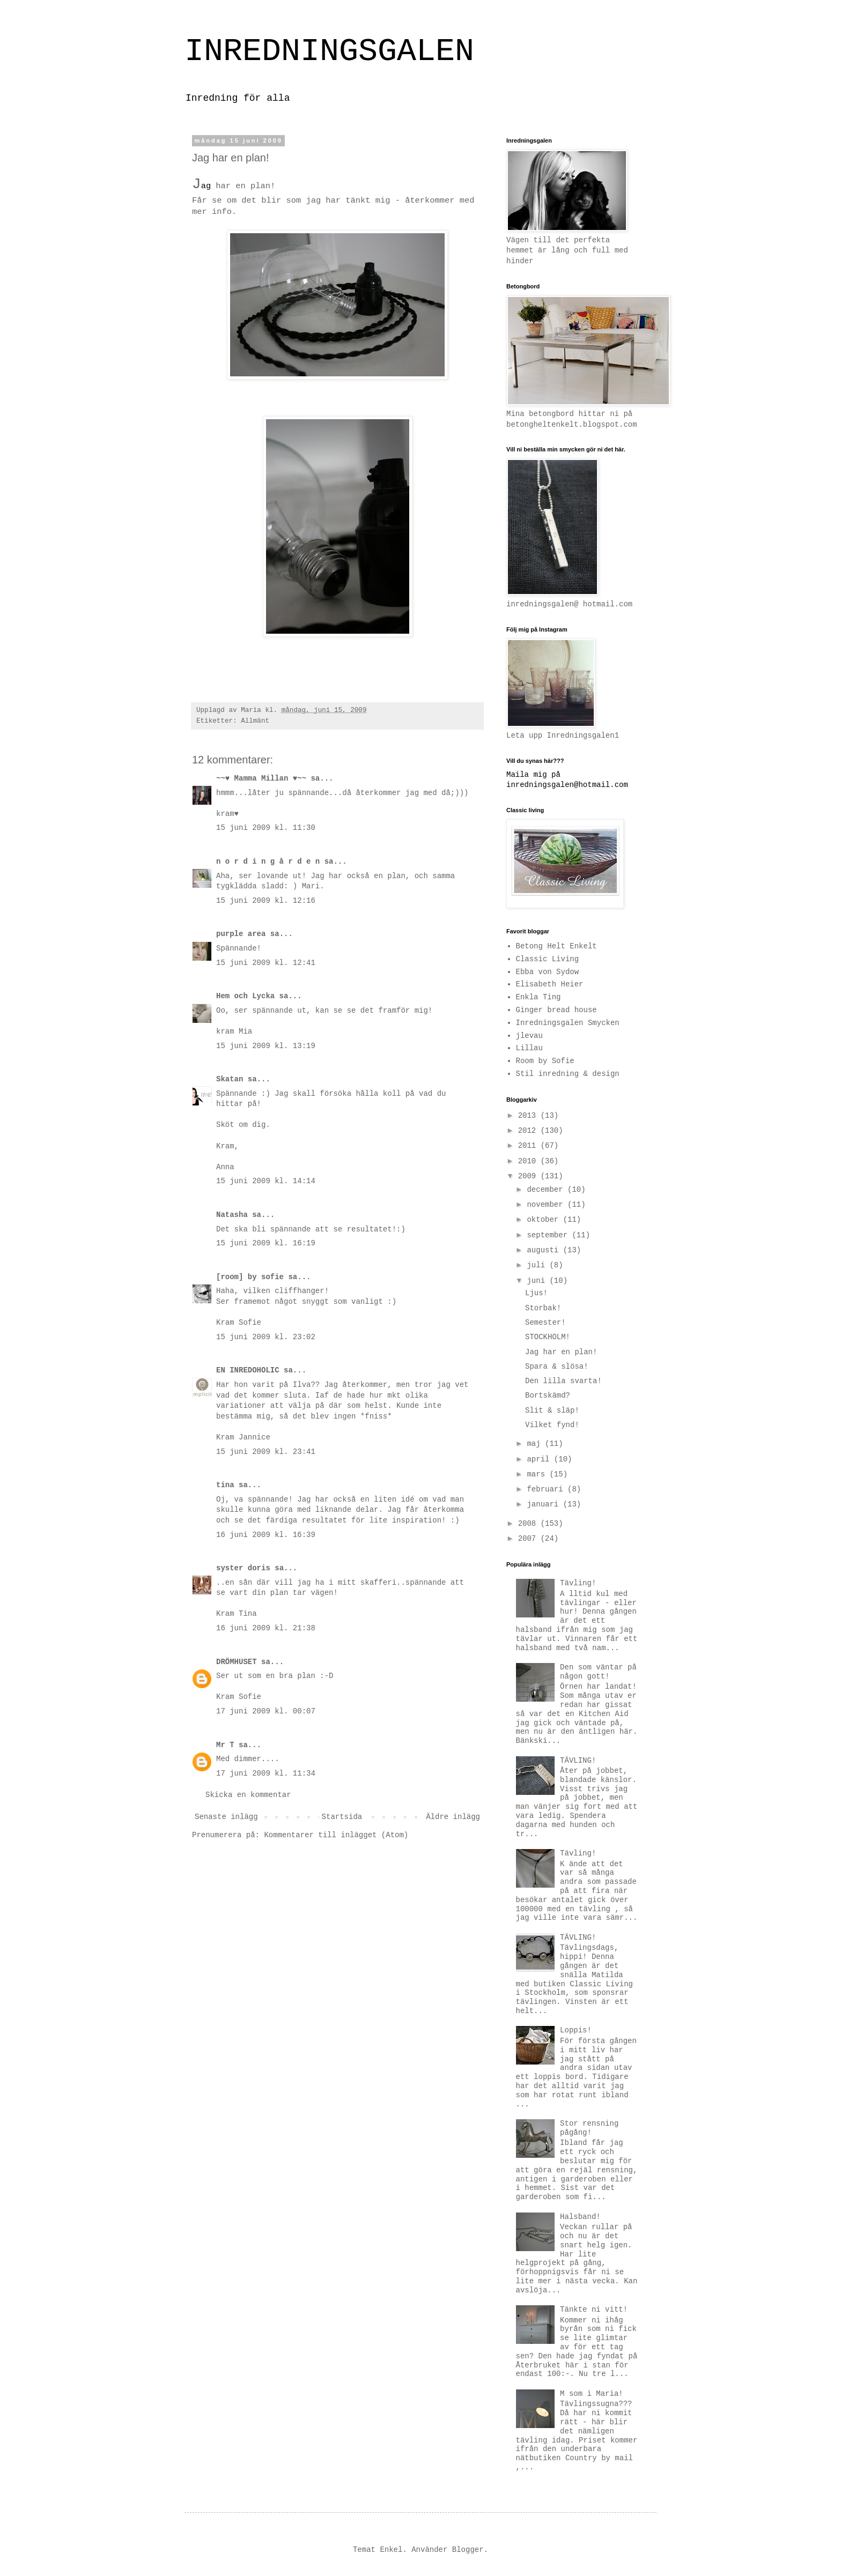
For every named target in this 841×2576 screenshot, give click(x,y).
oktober (545, 1219)
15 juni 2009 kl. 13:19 (265, 1046)
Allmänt (255, 721)
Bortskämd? (547, 1395)
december (547, 1189)
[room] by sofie (250, 1277)
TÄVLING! (578, 1760)
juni (538, 1280)
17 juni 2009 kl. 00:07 (265, 1711)
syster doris (243, 1568)
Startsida (342, 1817)
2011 (529, 1145)
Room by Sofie (545, 1061)
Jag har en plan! (561, 1352)
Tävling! (578, 1583)
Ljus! (536, 1293)
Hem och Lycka (245, 996)
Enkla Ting (538, 997)
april (540, 1459)
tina (225, 1485)
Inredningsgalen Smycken (567, 1023)
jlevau (529, 1035)
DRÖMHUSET (236, 1662)
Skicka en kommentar (248, 1795)
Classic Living (547, 959)
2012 (529, 1130)
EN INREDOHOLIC (247, 1370)
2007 (529, 1538)
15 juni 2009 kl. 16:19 (265, 1243)
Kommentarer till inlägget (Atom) (336, 1835)
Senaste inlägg (226, 1817)
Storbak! (543, 1308)
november (547, 1204)
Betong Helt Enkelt (556, 946)
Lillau (529, 1048)
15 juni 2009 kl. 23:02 (265, 1337)
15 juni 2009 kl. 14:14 (265, 1181)
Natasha (232, 1215)
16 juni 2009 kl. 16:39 (265, 1535)
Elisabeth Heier (550, 984)
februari (547, 1489)
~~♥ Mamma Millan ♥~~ (261, 778)
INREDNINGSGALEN (329, 51)
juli (538, 1265)
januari (545, 1504)
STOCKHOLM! (547, 1337)
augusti (545, 1250)
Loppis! (576, 2030)
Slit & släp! (552, 1410)
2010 (529, 1161)
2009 (529, 1176)
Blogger (468, 2549)
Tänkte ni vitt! (594, 2309)
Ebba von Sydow (547, 972)
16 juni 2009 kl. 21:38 (265, 1628)
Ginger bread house (556, 1010)
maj (536, 1443)
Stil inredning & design (567, 1074)
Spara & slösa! (556, 1366)
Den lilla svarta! (563, 1381)
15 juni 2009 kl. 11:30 (265, 827)
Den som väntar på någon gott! (598, 1672)
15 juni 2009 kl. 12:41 (265, 963)
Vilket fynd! (552, 1425)
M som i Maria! (591, 2393)
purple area (240, 934)
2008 (529, 1523)
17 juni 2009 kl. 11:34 (265, 1773)
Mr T (225, 1745)
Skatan (229, 1079)
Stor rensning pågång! (589, 2128)
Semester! (545, 1322)
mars (538, 1474)
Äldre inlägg (453, 1817)
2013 (529, 1115)
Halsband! (580, 2217)
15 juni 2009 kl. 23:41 (265, 1451)
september (549, 1235)
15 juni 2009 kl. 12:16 (265, 900)
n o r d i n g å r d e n (268, 861)
